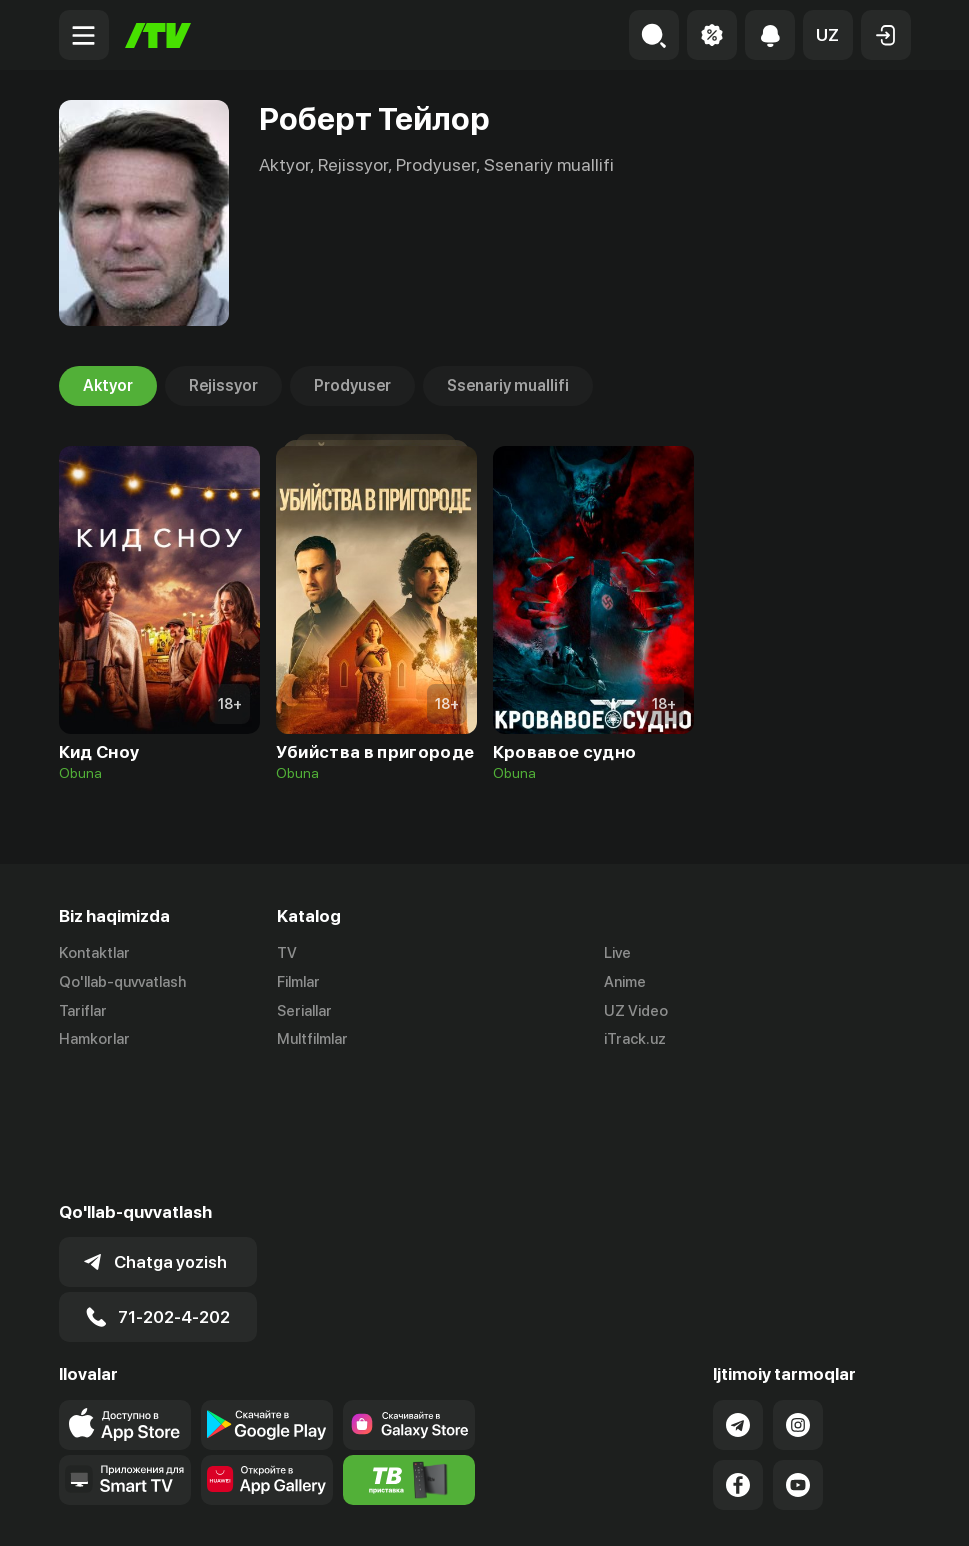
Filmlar (298, 982)
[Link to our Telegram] (738, 1297)
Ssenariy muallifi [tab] (508, 386)
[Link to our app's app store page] (125, 1297)
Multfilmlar (312, 1040)
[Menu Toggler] (84, 35)
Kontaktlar (94, 953)
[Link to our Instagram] (798, 1297)
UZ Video (636, 1011)
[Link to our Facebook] (738, 1357)
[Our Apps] (125, 1352)
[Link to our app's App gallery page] (267, 1352)
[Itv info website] (409, 1352)
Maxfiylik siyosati (853, 1509)
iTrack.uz (635, 1040)
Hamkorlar (94, 1040)
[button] (828, 35)
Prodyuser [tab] (352, 386)
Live (617, 953)
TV (287, 953)
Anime (625, 982)
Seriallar (304, 1011)
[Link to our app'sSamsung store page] (409, 1297)
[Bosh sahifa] (158, 35)
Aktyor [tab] (108, 386)
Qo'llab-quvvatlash (122, 982)
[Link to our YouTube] (798, 1357)
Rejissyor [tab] (223, 386)
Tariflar (83, 1011)
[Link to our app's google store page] (267, 1297)
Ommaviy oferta (717, 1509)
